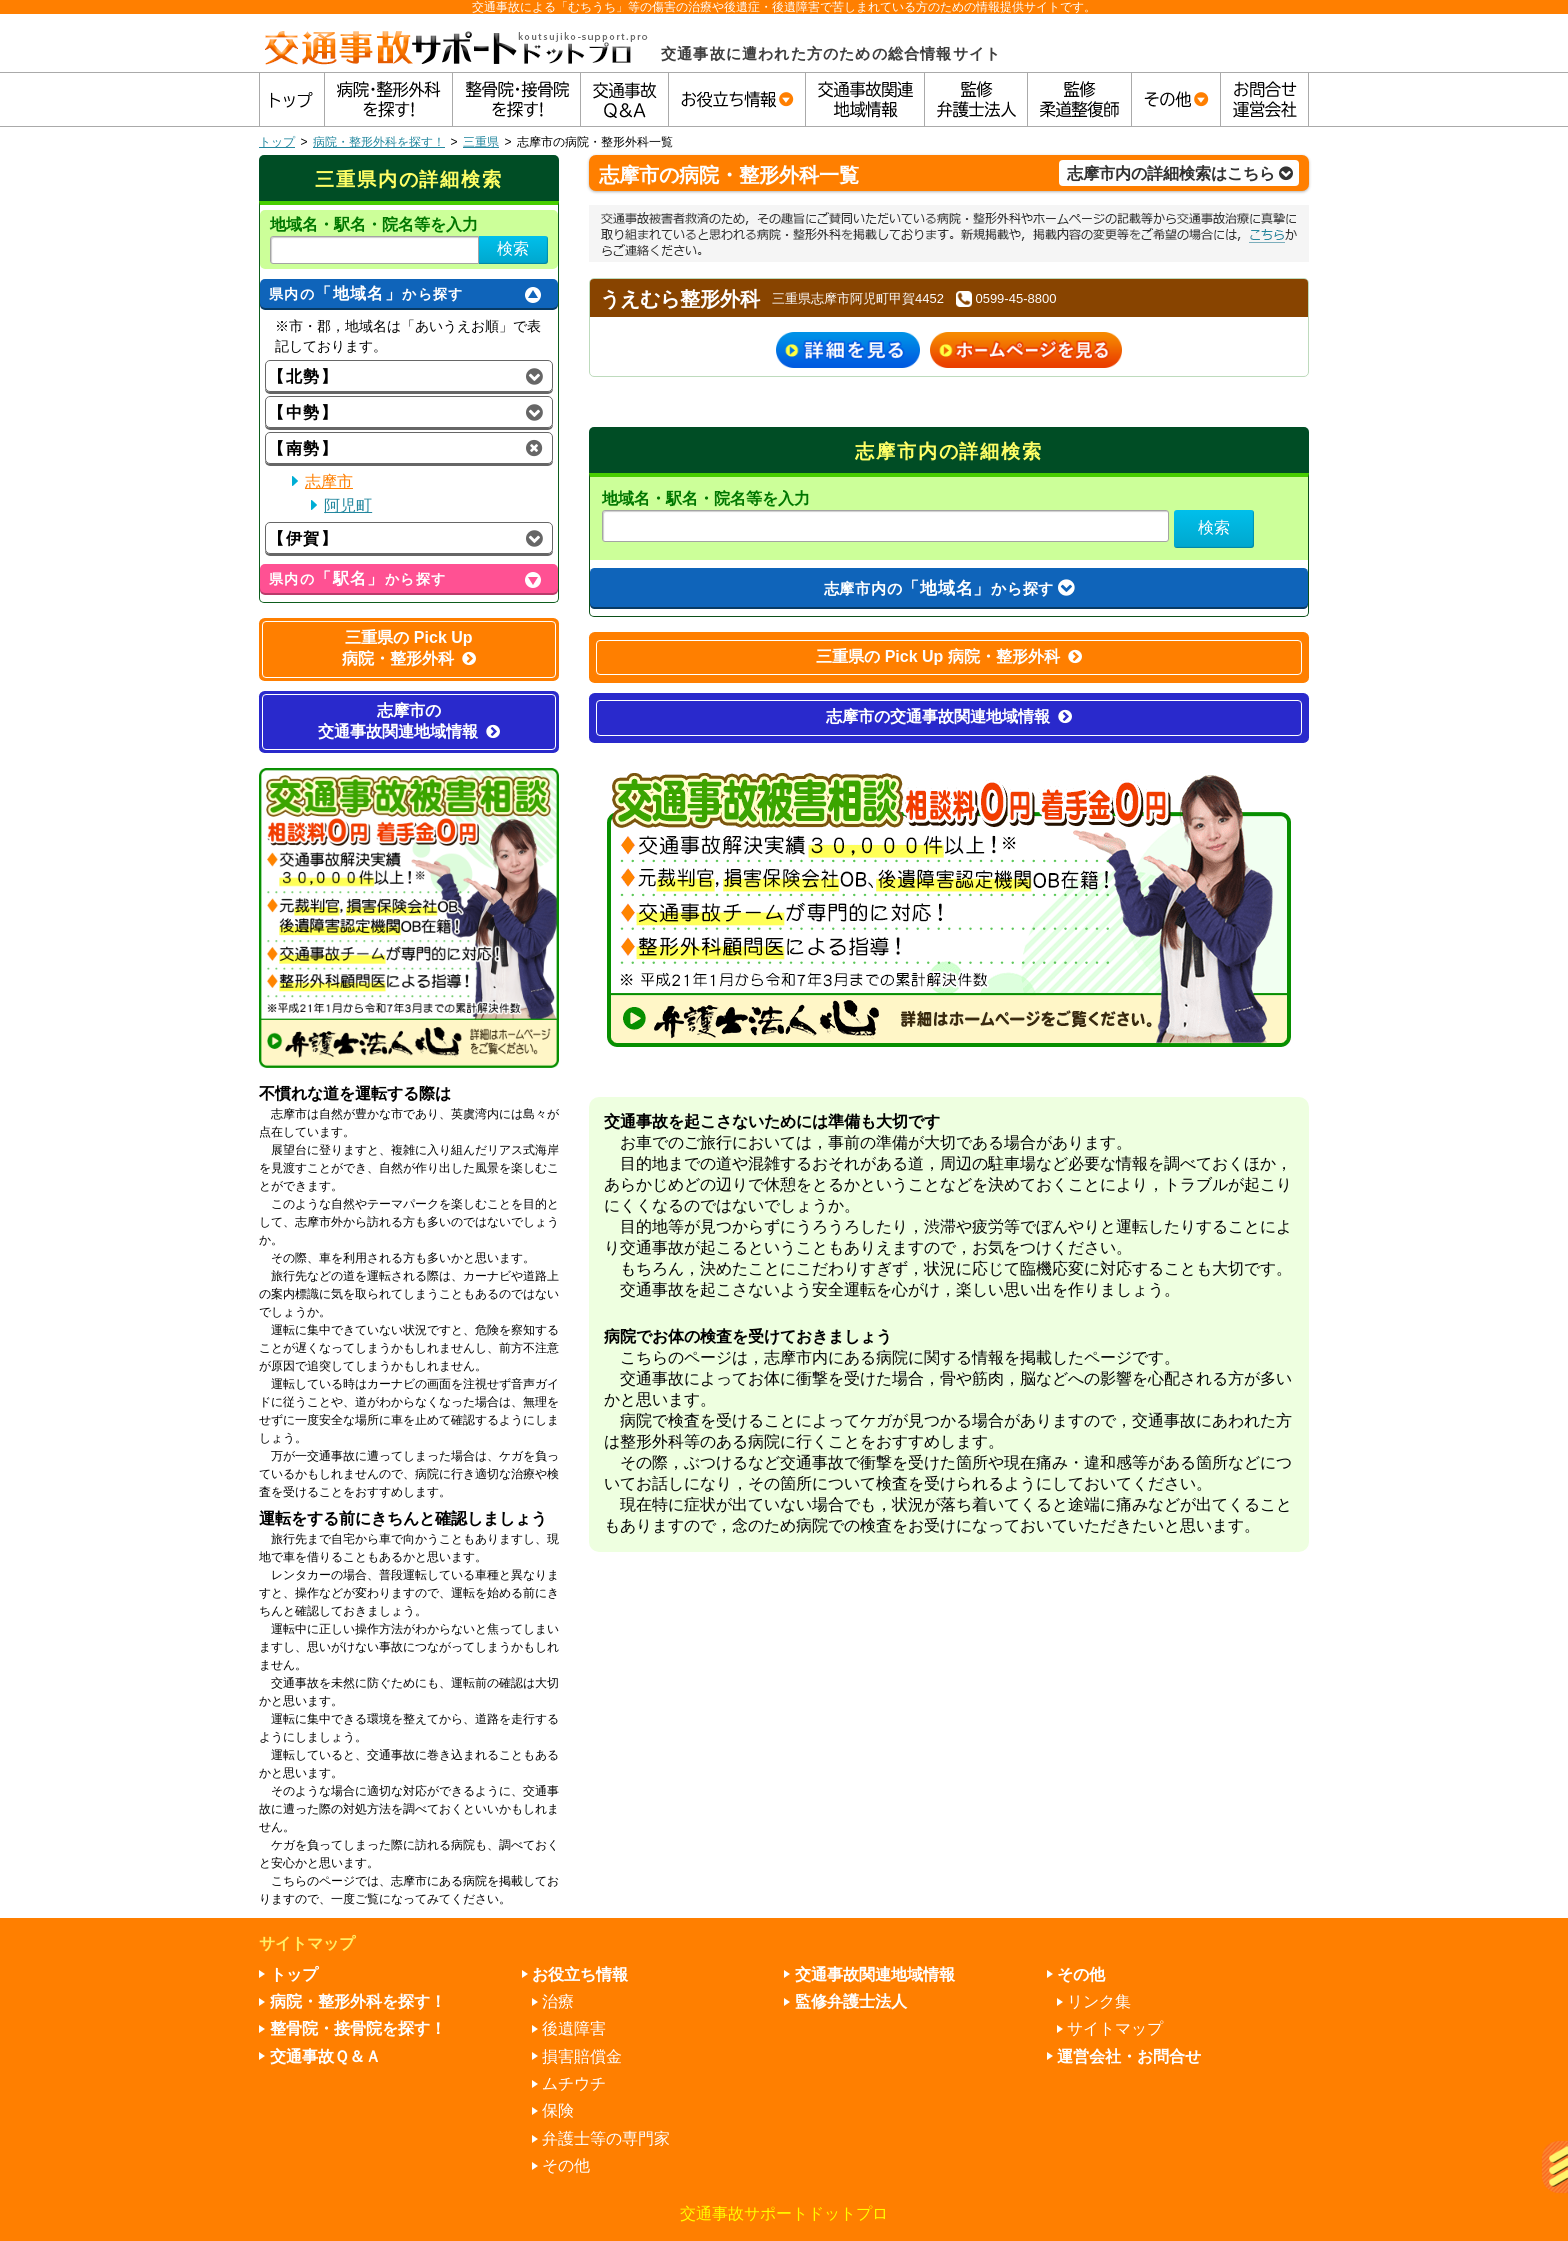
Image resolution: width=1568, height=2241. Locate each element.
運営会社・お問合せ (1129, 2056)
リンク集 (1099, 2001)
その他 (566, 2165)
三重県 (481, 142)
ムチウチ (574, 2083)
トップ (277, 142)
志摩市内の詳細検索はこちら (1180, 173)
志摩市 (329, 481)
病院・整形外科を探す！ (379, 142)
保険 (558, 2110)
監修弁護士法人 (851, 2001)
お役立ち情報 (580, 1974)
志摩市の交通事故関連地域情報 (949, 716)
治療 (558, 2001)
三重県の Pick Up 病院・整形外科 (949, 656)
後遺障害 (574, 2028)
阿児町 (348, 505)
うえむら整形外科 (680, 299)
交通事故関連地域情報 (875, 1974)
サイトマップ (1115, 2028)
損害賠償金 (582, 2056)
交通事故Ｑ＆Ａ (325, 2056)
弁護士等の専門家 (606, 2138)
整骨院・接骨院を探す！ (358, 2028)
